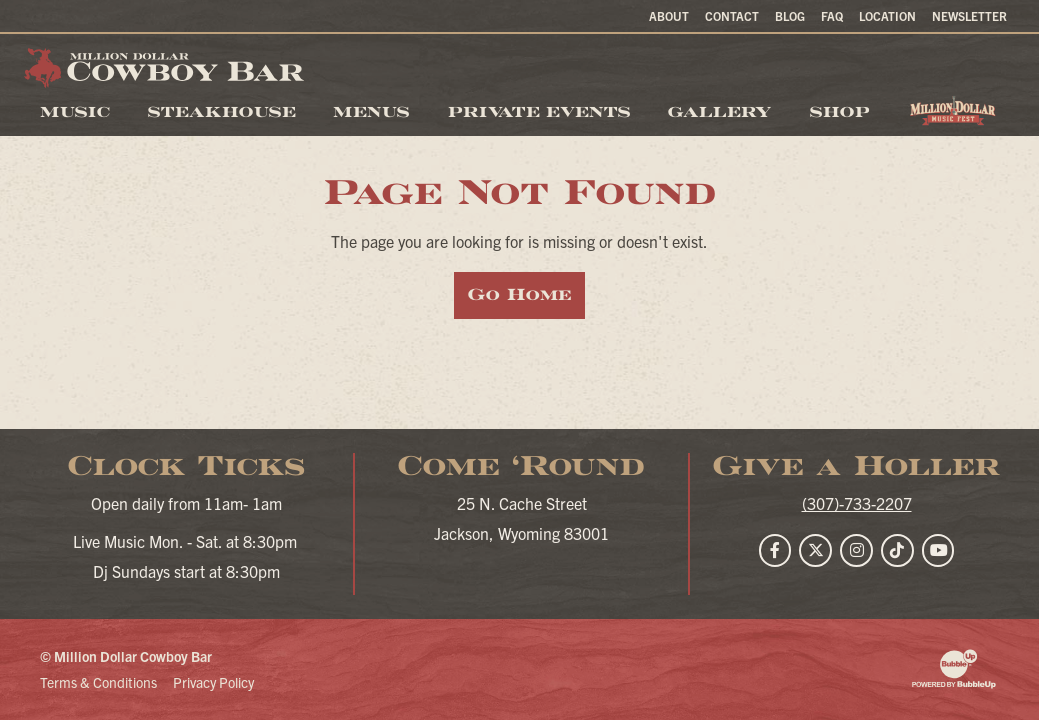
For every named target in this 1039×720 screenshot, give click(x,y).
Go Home (519, 294)
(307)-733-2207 (857, 503)
